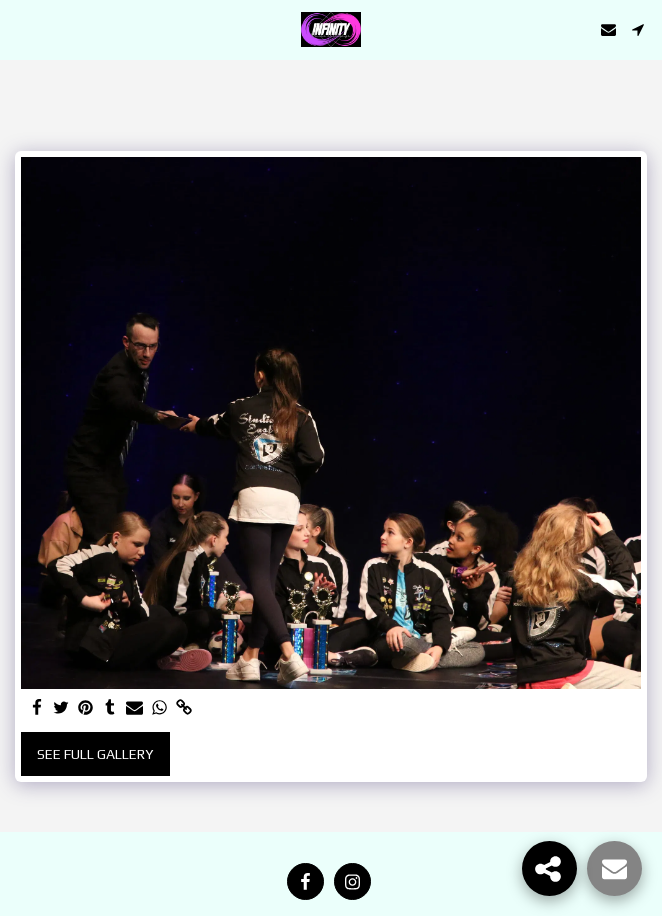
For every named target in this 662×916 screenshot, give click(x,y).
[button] (22, 28)
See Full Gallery (95, 754)
